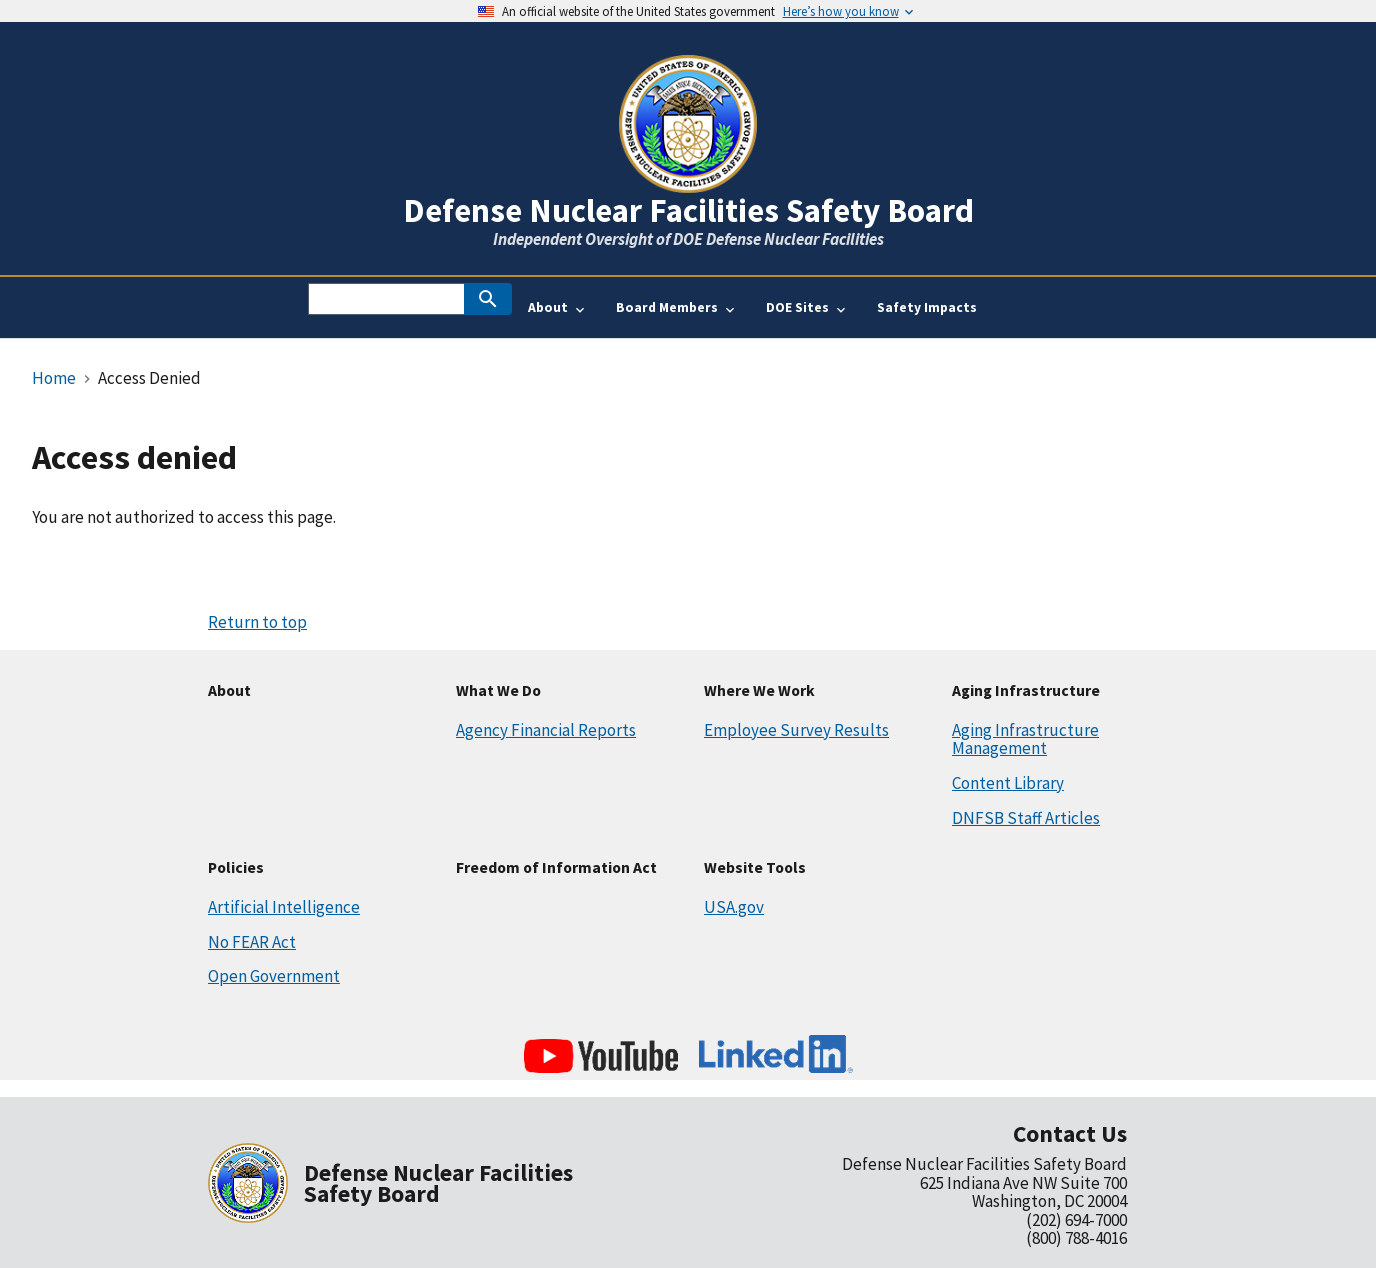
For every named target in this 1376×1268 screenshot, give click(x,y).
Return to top (257, 622)
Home (54, 378)
